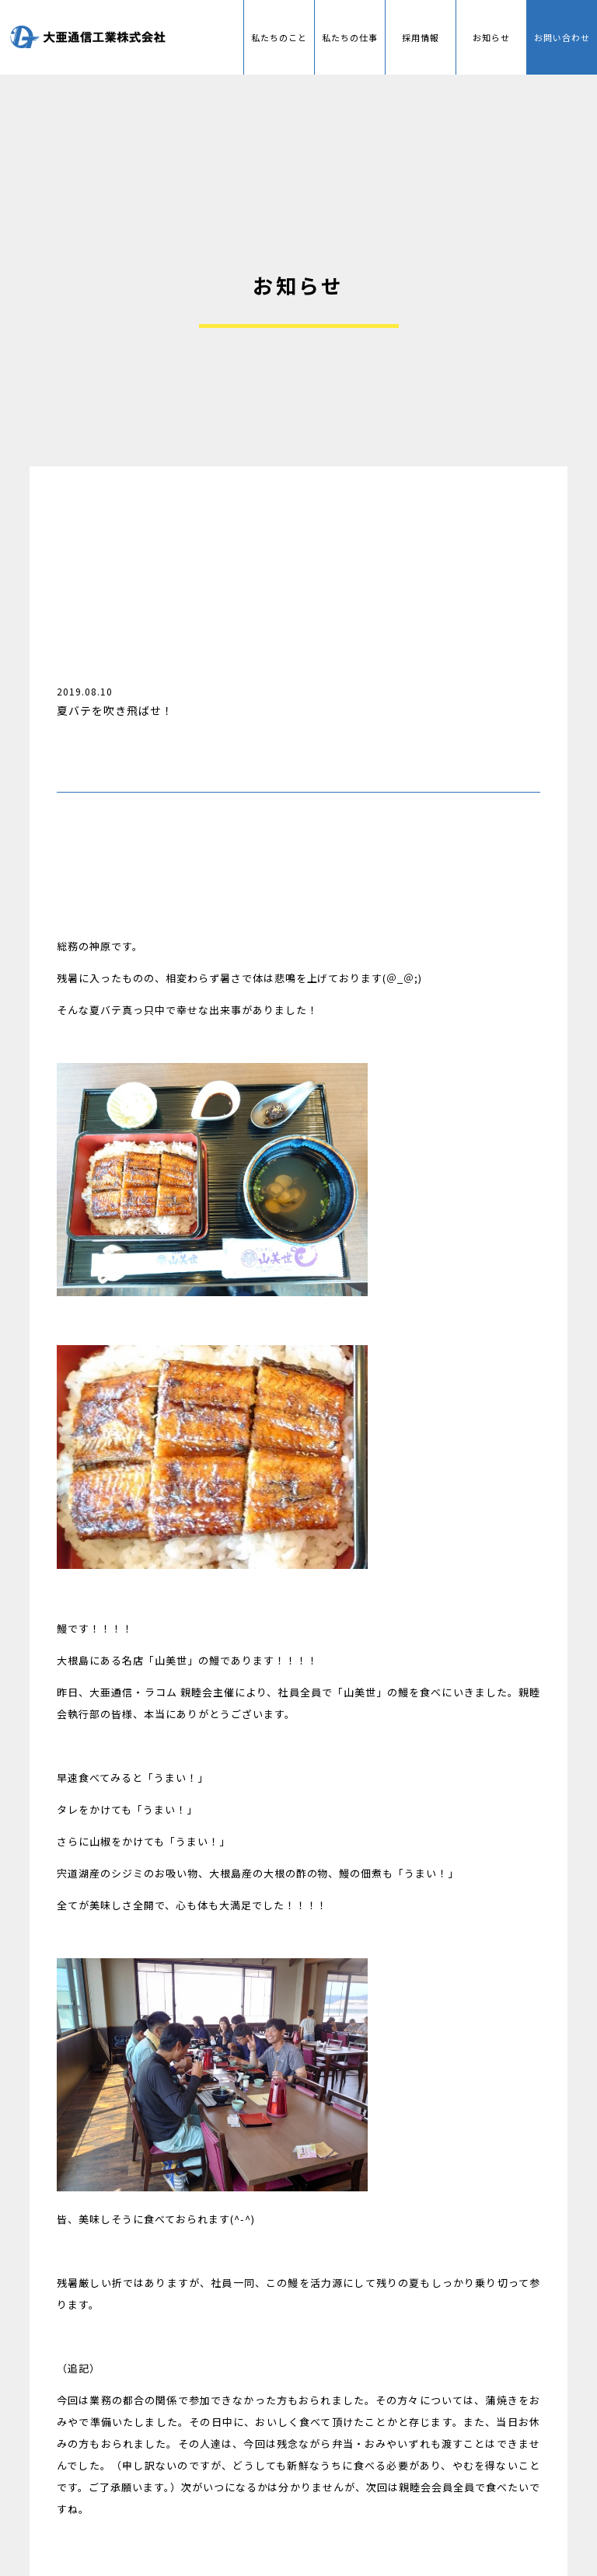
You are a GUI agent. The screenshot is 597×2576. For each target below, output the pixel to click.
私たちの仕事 (350, 37)
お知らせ (491, 37)
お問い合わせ (562, 37)
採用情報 (420, 37)
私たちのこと (279, 37)
